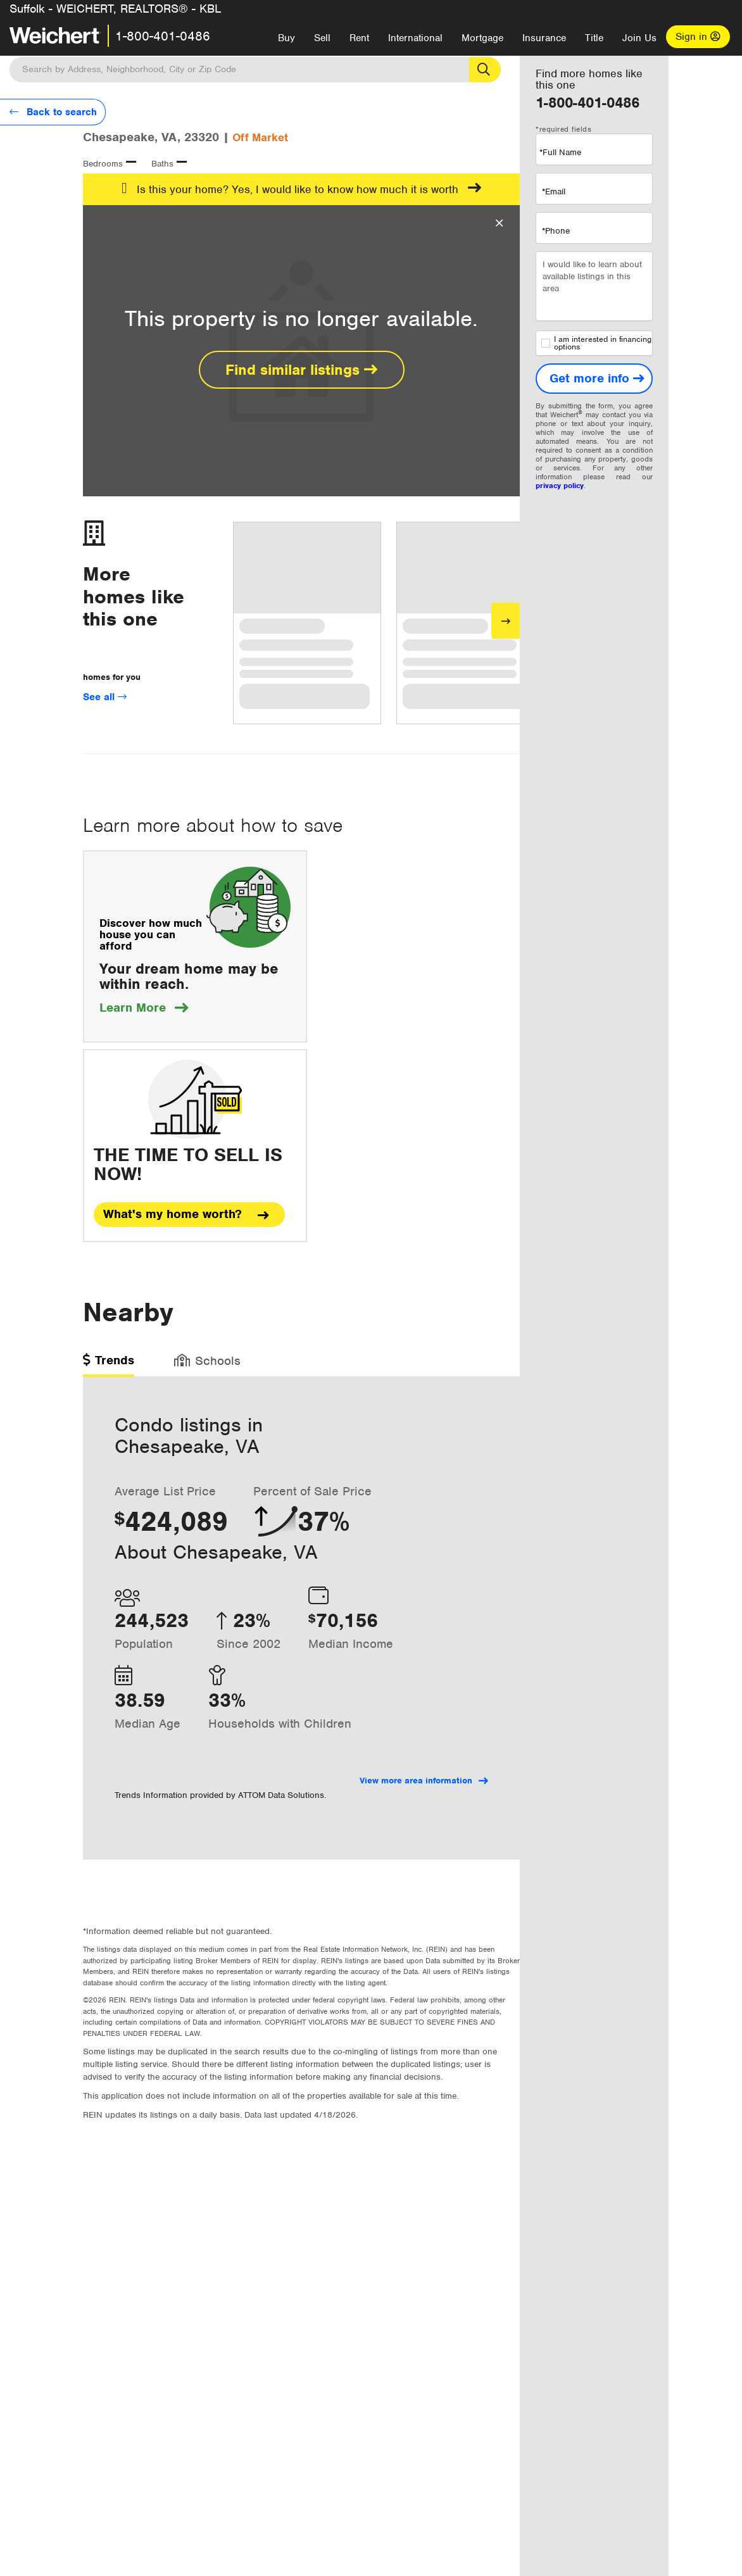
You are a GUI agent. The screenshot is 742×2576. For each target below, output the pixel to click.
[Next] (505, 621)
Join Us (639, 38)
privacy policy (560, 486)
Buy (286, 38)
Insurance (544, 38)
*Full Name (560, 152)
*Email (553, 191)
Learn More (143, 1007)
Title (594, 38)
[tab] (108, 1365)
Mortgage (482, 38)
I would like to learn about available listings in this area (594, 286)
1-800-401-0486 (162, 36)
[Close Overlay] (499, 223)
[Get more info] (594, 378)
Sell (322, 38)
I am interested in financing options (596, 343)
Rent (359, 38)
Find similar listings (301, 369)
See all (105, 697)
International (415, 38)
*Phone (556, 230)
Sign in (698, 36)
